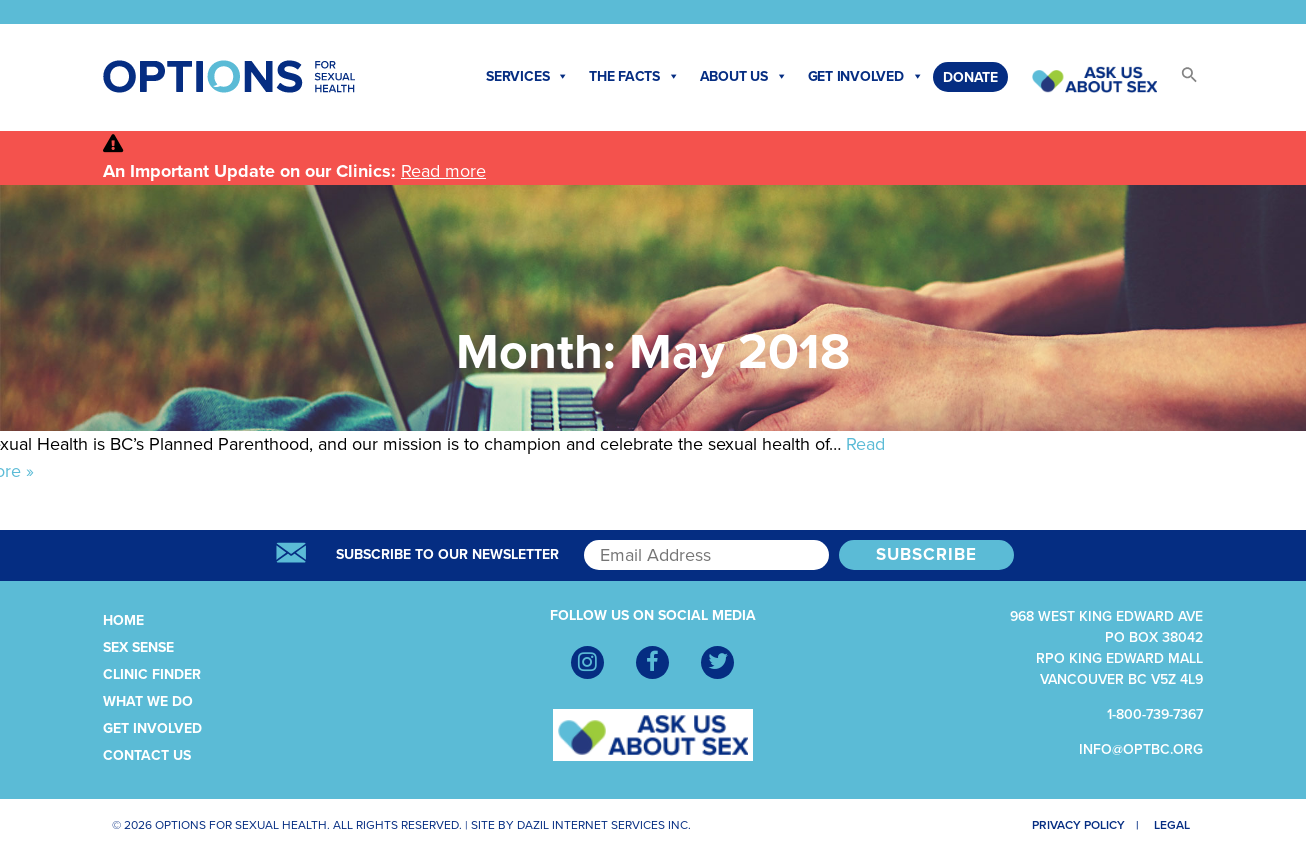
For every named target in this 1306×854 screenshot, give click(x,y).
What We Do (148, 701)
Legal (1176, 825)
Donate (970, 77)
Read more (443, 171)
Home (123, 620)
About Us (744, 77)
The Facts (634, 77)
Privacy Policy (1071, 825)
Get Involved (866, 77)
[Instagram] (587, 662)
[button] (1180, 80)
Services (527, 77)
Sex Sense (138, 647)
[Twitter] (717, 662)
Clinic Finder (152, 674)
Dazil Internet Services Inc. (604, 825)
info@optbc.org (1141, 749)
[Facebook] (652, 662)
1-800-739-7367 (1155, 714)
